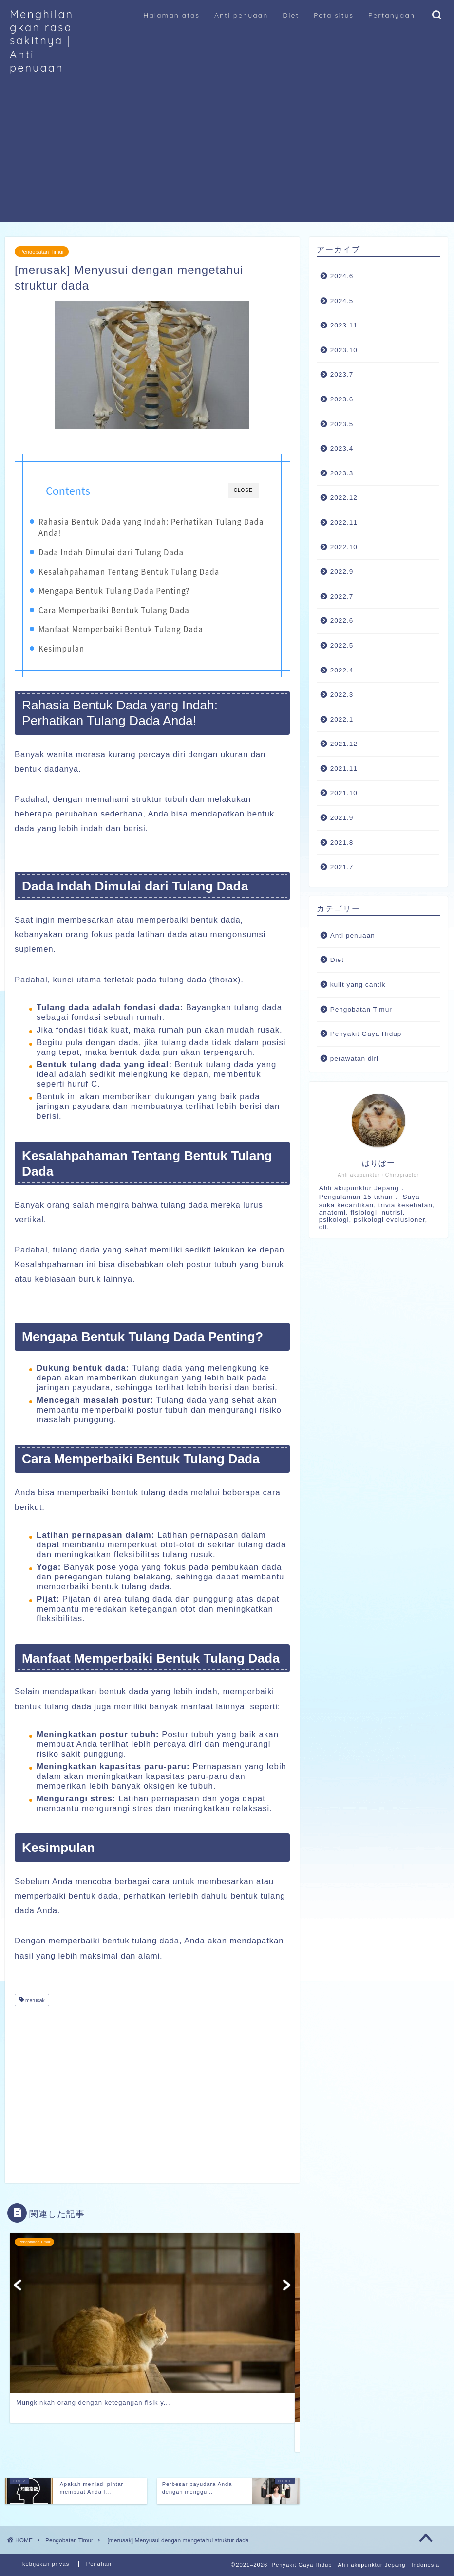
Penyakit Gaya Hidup (366, 1033)
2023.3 (342, 473)
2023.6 (342, 399)
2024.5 (342, 301)
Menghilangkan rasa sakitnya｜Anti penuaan (42, 40)
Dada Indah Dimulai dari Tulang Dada (111, 551)
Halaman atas (171, 15)
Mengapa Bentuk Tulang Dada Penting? (113, 590)
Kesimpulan (61, 648)
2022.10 (344, 547)
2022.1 (342, 719)
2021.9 (342, 817)
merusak (34, 2000)
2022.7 (342, 596)
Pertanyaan (391, 15)
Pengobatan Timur (41, 251)
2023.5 (342, 424)
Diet (291, 15)
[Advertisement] (227, 154)
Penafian (99, 2564)
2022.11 (344, 522)
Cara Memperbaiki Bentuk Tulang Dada (113, 609)
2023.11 (344, 325)
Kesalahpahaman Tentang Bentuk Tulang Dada (128, 571)
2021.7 (342, 867)
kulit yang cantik (358, 984)
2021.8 (342, 842)
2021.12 (344, 743)
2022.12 (344, 497)
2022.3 (342, 694)
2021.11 (344, 768)
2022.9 (342, 571)
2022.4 (342, 670)
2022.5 (342, 645)
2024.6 (342, 276)
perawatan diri (354, 1058)
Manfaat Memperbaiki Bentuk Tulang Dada (120, 628)
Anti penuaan (241, 15)
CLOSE (243, 490)
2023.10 (344, 350)
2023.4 (342, 448)
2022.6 (342, 620)
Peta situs (334, 15)
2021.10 (344, 793)
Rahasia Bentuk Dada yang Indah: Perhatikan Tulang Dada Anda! (151, 527)
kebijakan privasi (46, 2564)
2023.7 (342, 374)
